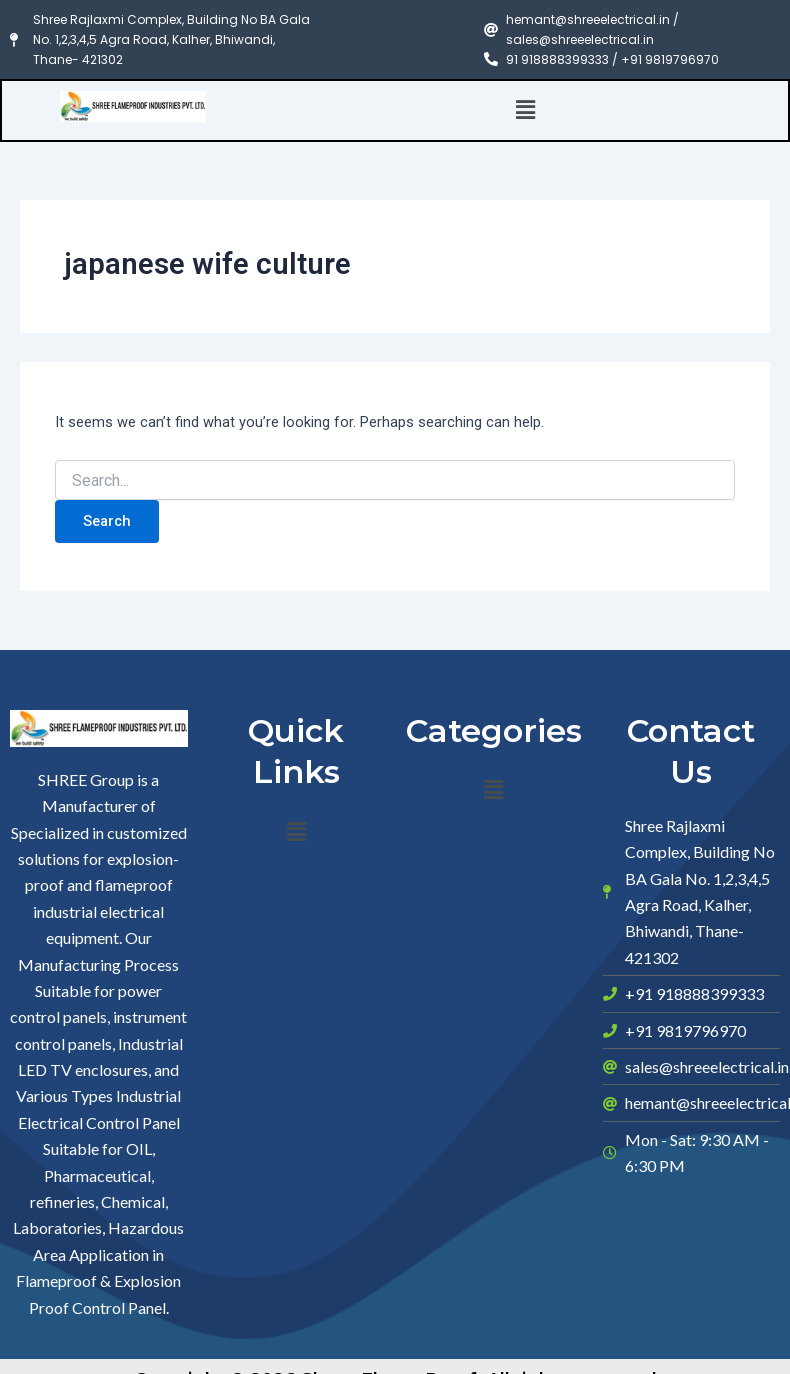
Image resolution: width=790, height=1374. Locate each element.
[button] (526, 110)
